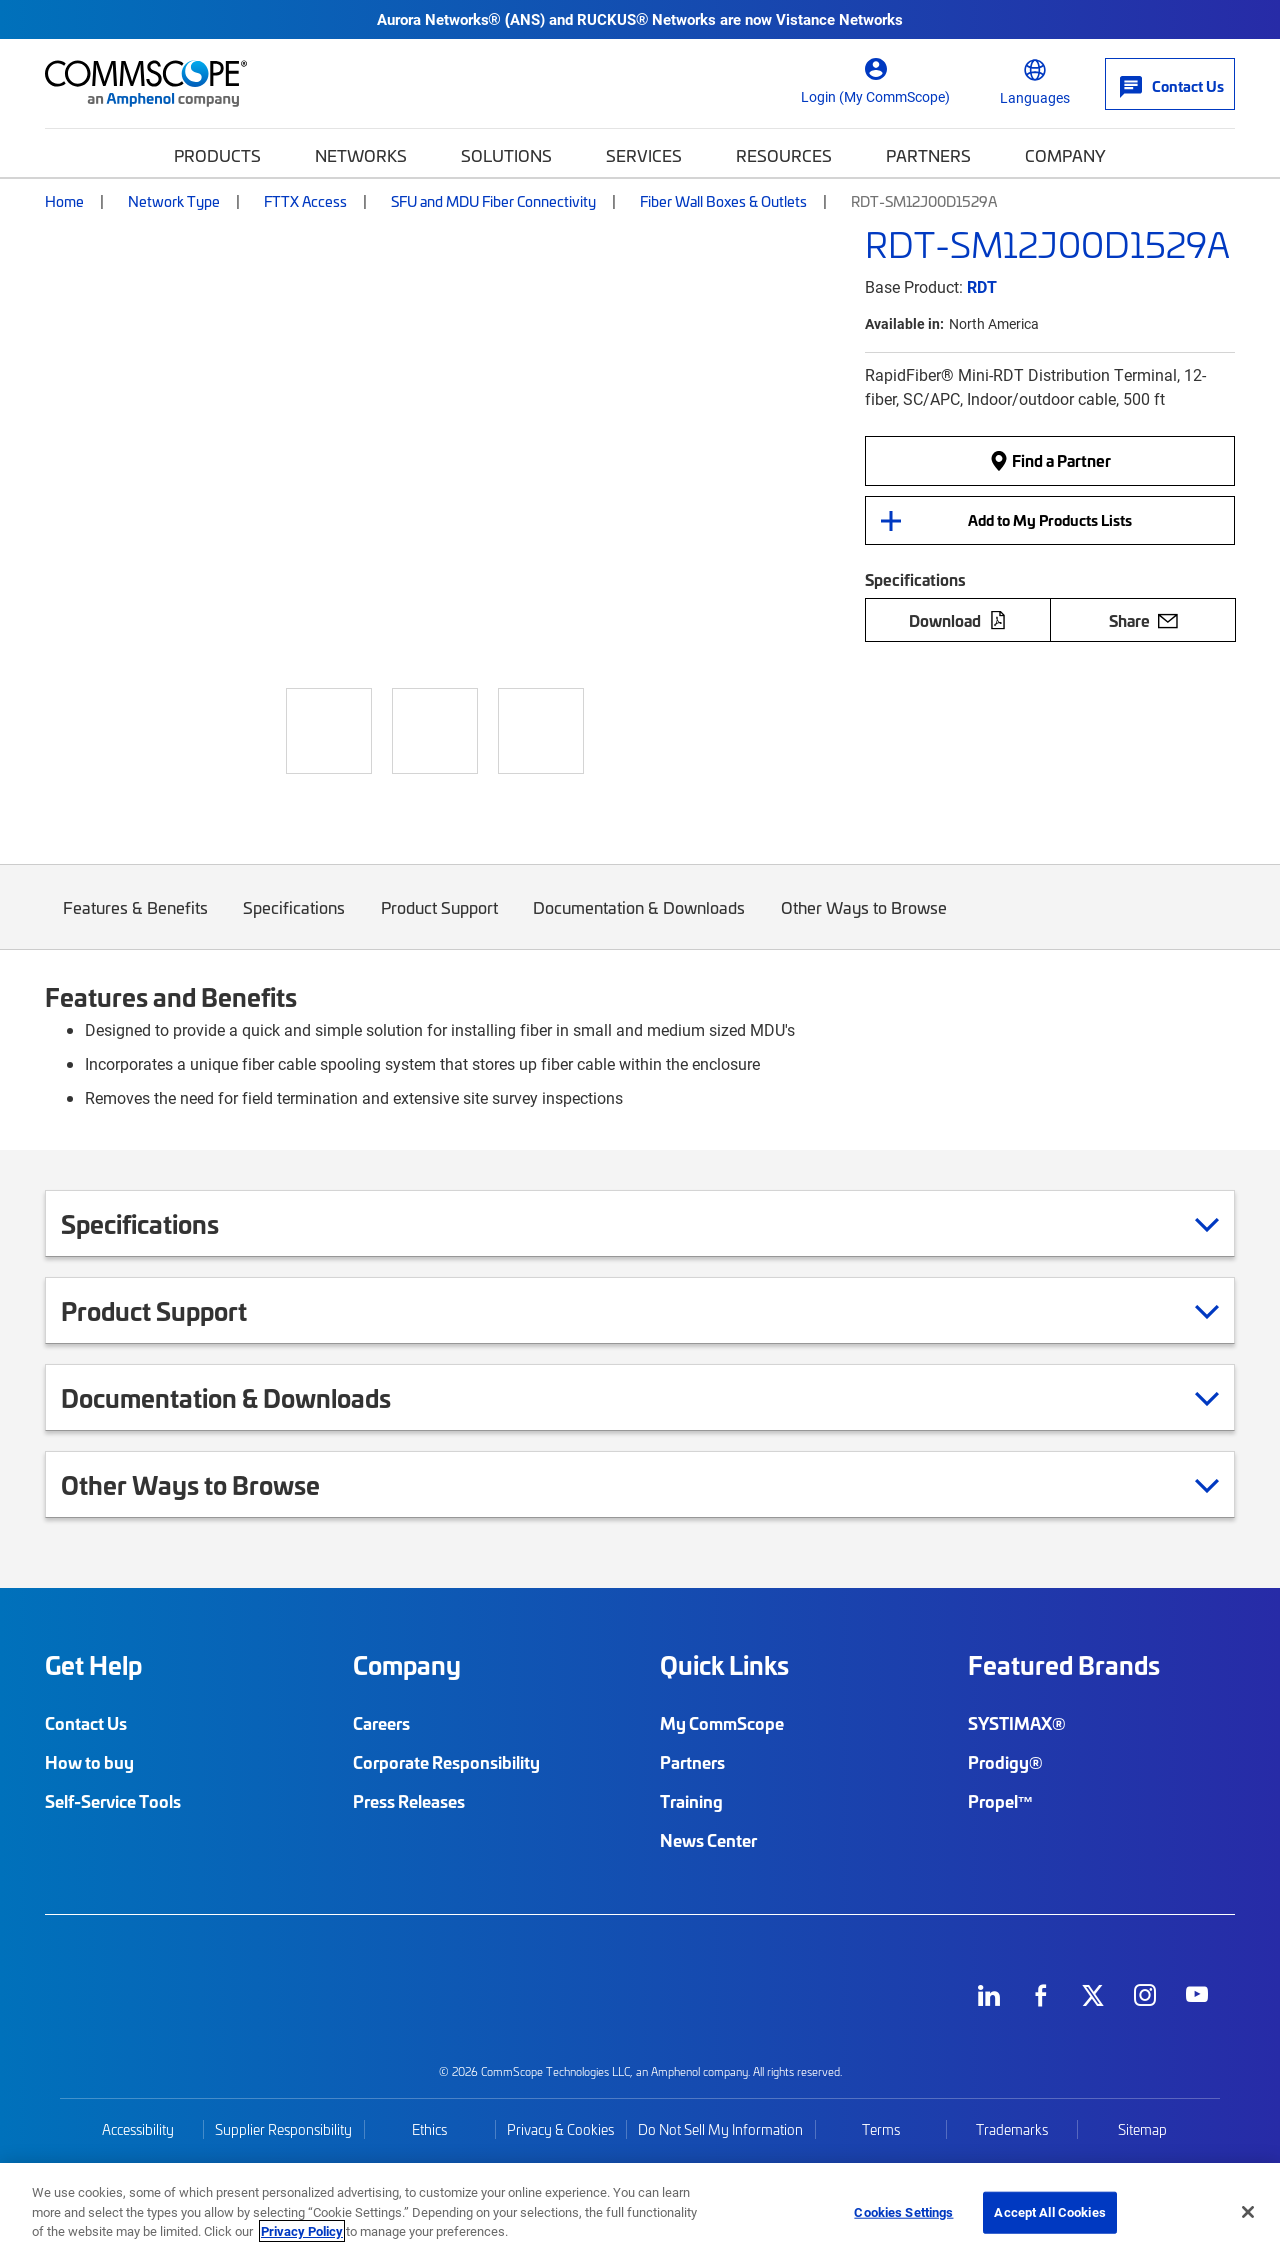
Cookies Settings (903, 2212)
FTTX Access (305, 201)
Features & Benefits (135, 922)
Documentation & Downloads (640, 922)
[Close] (1248, 2212)
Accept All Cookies (1049, 2212)
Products (217, 155)
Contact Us (86, 1723)
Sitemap (1142, 2129)
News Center (708, 1840)
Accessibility (138, 2129)
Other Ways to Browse (864, 922)
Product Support (439, 922)
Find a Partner (1050, 461)
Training (691, 1801)
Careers (381, 1723)
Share (1143, 620)
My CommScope (722, 1723)
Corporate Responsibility (446, 1762)
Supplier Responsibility (283, 2129)
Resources (784, 155)
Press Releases (409, 1801)
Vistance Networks (839, 19)
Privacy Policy (302, 2231)
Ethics (429, 2129)
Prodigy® (1005, 1762)
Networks (361, 155)
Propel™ (1001, 1801)
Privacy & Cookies (560, 2129)
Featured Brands (1064, 1665)
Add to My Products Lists (1050, 520)
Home (64, 201)
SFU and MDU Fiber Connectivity (493, 201)
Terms (881, 2129)
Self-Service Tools (113, 1801)
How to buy (89, 1762)
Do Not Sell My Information (720, 2129)
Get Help (93, 1665)
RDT (982, 286)
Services (644, 155)
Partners (928, 155)
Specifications (295, 922)
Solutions (506, 155)
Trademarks (1012, 2129)
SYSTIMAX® (1017, 1723)
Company (1065, 155)
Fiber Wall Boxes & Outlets (723, 201)
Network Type (174, 201)
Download (958, 620)
